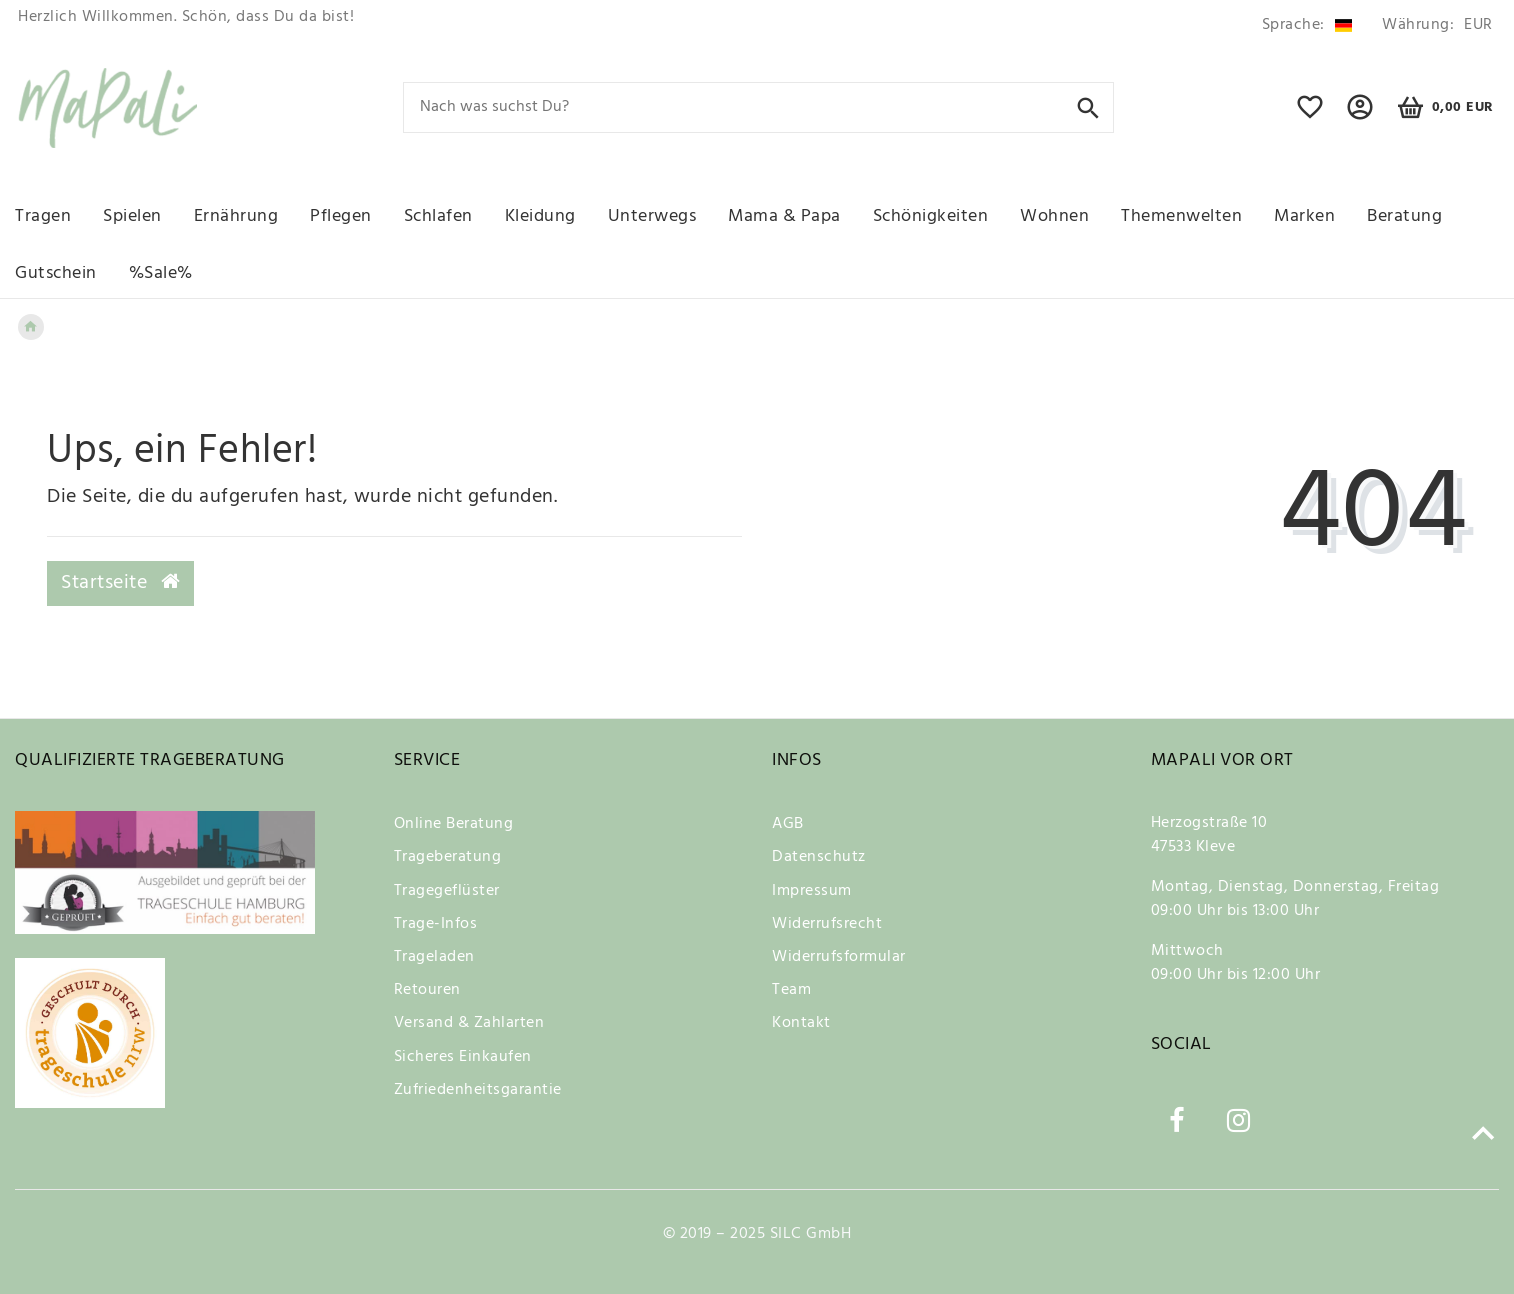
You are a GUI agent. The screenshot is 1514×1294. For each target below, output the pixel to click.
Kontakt (801, 1023)
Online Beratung (454, 824)
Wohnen (1054, 216)
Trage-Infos (436, 924)
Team (791, 990)
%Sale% (161, 273)
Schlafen (438, 216)
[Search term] (758, 107)
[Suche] (1088, 106)
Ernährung (236, 216)
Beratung (1404, 216)
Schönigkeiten (931, 216)
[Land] (1307, 25)
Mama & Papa (784, 216)
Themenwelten (1181, 216)
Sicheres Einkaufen (463, 1057)
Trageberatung (448, 857)
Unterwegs (652, 216)
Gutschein (56, 273)
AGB (788, 824)
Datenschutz (819, 857)
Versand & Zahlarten (469, 1023)
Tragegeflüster (447, 891)
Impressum (812, 891)
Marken (1304, 216)
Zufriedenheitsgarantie (478, 1090)
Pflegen (341, 216)
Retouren (427, 990)
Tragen (43, 216)
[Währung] (1434, 25)
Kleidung (540, 216)
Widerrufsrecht (827, 924)
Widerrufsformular (839, 957)
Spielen (132, 216)
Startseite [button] (120, 583)
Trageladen (434, 957)
